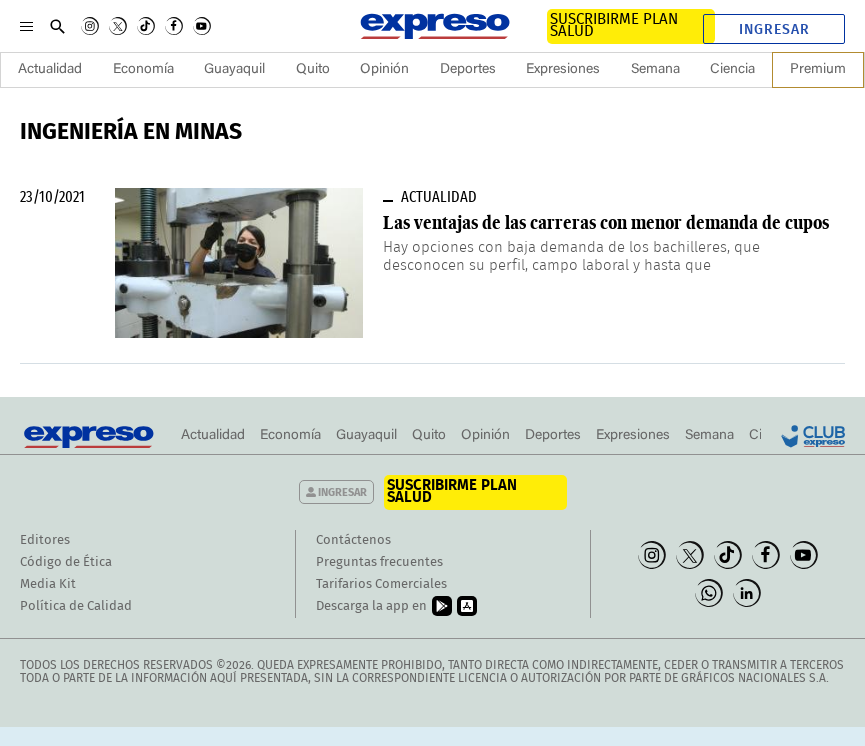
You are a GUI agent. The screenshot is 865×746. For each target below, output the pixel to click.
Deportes (468, 70)
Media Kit (48, 584)
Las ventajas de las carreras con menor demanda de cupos (606, 222)
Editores (45, 540)
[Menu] (26, 26)
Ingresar (774, 30)
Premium (818, 70)
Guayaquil (234, 70)
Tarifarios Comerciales (381, 584)
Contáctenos (353, 540)
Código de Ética (66, 562)
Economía (143, 70)
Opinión (384, 70)
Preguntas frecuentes (379, 562)
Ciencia (732, 70)
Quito (313, 70)
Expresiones (563, 70)
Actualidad (50, 70)
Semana (655, 70)
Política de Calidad (76, 606)
